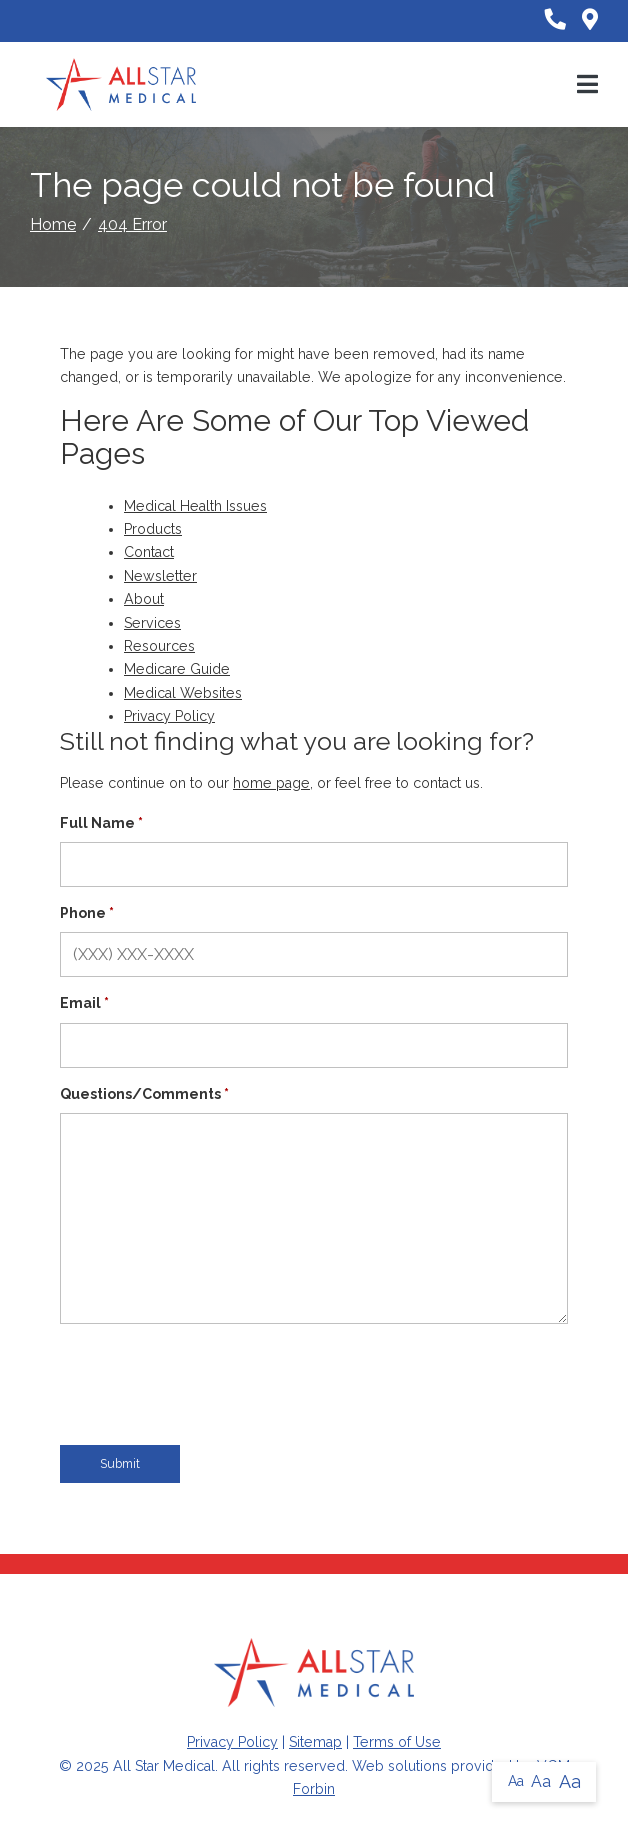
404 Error (132, 224)
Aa (516, 1781)
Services (152, 623)
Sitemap (315, 1742)
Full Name (97, 823)
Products (153, 529)
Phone (83, 913)
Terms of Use (397, 1742)
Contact (149, 552)
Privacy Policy (169, 716)
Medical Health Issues (195, 506)
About (144, 599)
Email (80, 1003)
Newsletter (160, 576)
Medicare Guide (177, 669)
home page (271, 783)
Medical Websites (183, 693)
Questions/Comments (140, 1094)
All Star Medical (164, 1766)
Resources (159, 646)
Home (53, 224)
